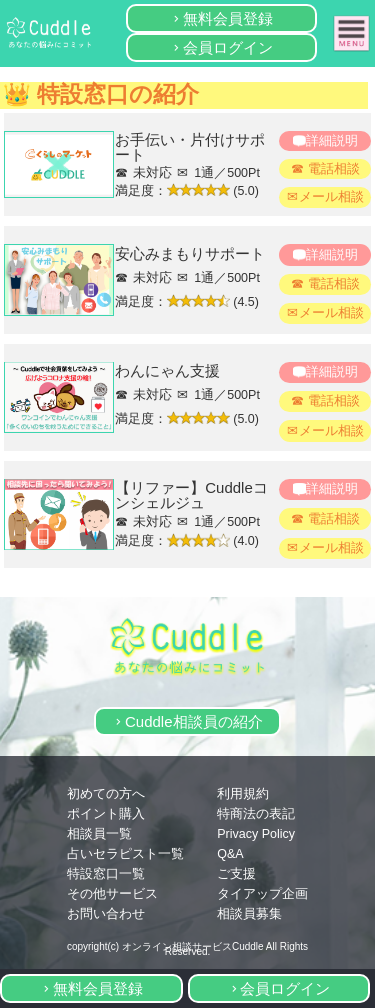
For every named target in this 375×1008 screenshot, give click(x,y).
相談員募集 (249, 914)
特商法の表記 (256, 814)
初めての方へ (106, 794)
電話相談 (334, 169)
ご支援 (236, 874)
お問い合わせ (106, 914)
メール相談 (331, 197)
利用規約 (243, 794)
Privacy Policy (256, 834)
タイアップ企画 (262, 894)
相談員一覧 (99, 834)
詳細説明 (332, 141)
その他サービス (112, 894)
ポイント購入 (106, 814)
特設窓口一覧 (106, 874)
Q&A (230, 854)
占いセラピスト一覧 (125, 854)
